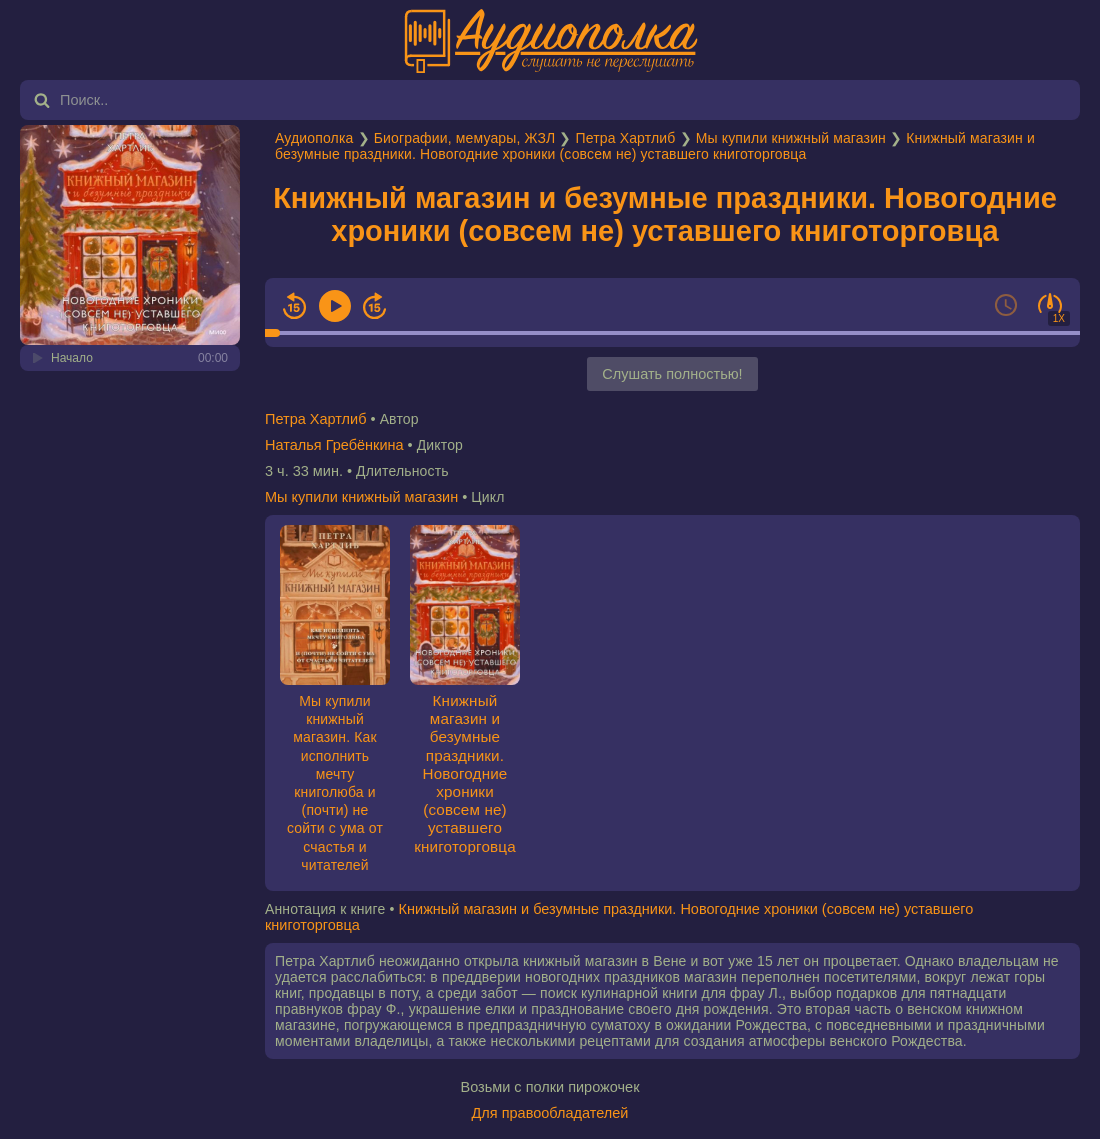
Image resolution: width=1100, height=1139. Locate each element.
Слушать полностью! (672, 374)
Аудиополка (314, 138)
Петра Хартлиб (626, 138)
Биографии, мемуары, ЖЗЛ (465, 138)
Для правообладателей (550, 1113)
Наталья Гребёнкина (334, 445)
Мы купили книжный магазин (791, 138)
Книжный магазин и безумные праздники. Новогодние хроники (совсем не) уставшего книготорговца (655, 146)
